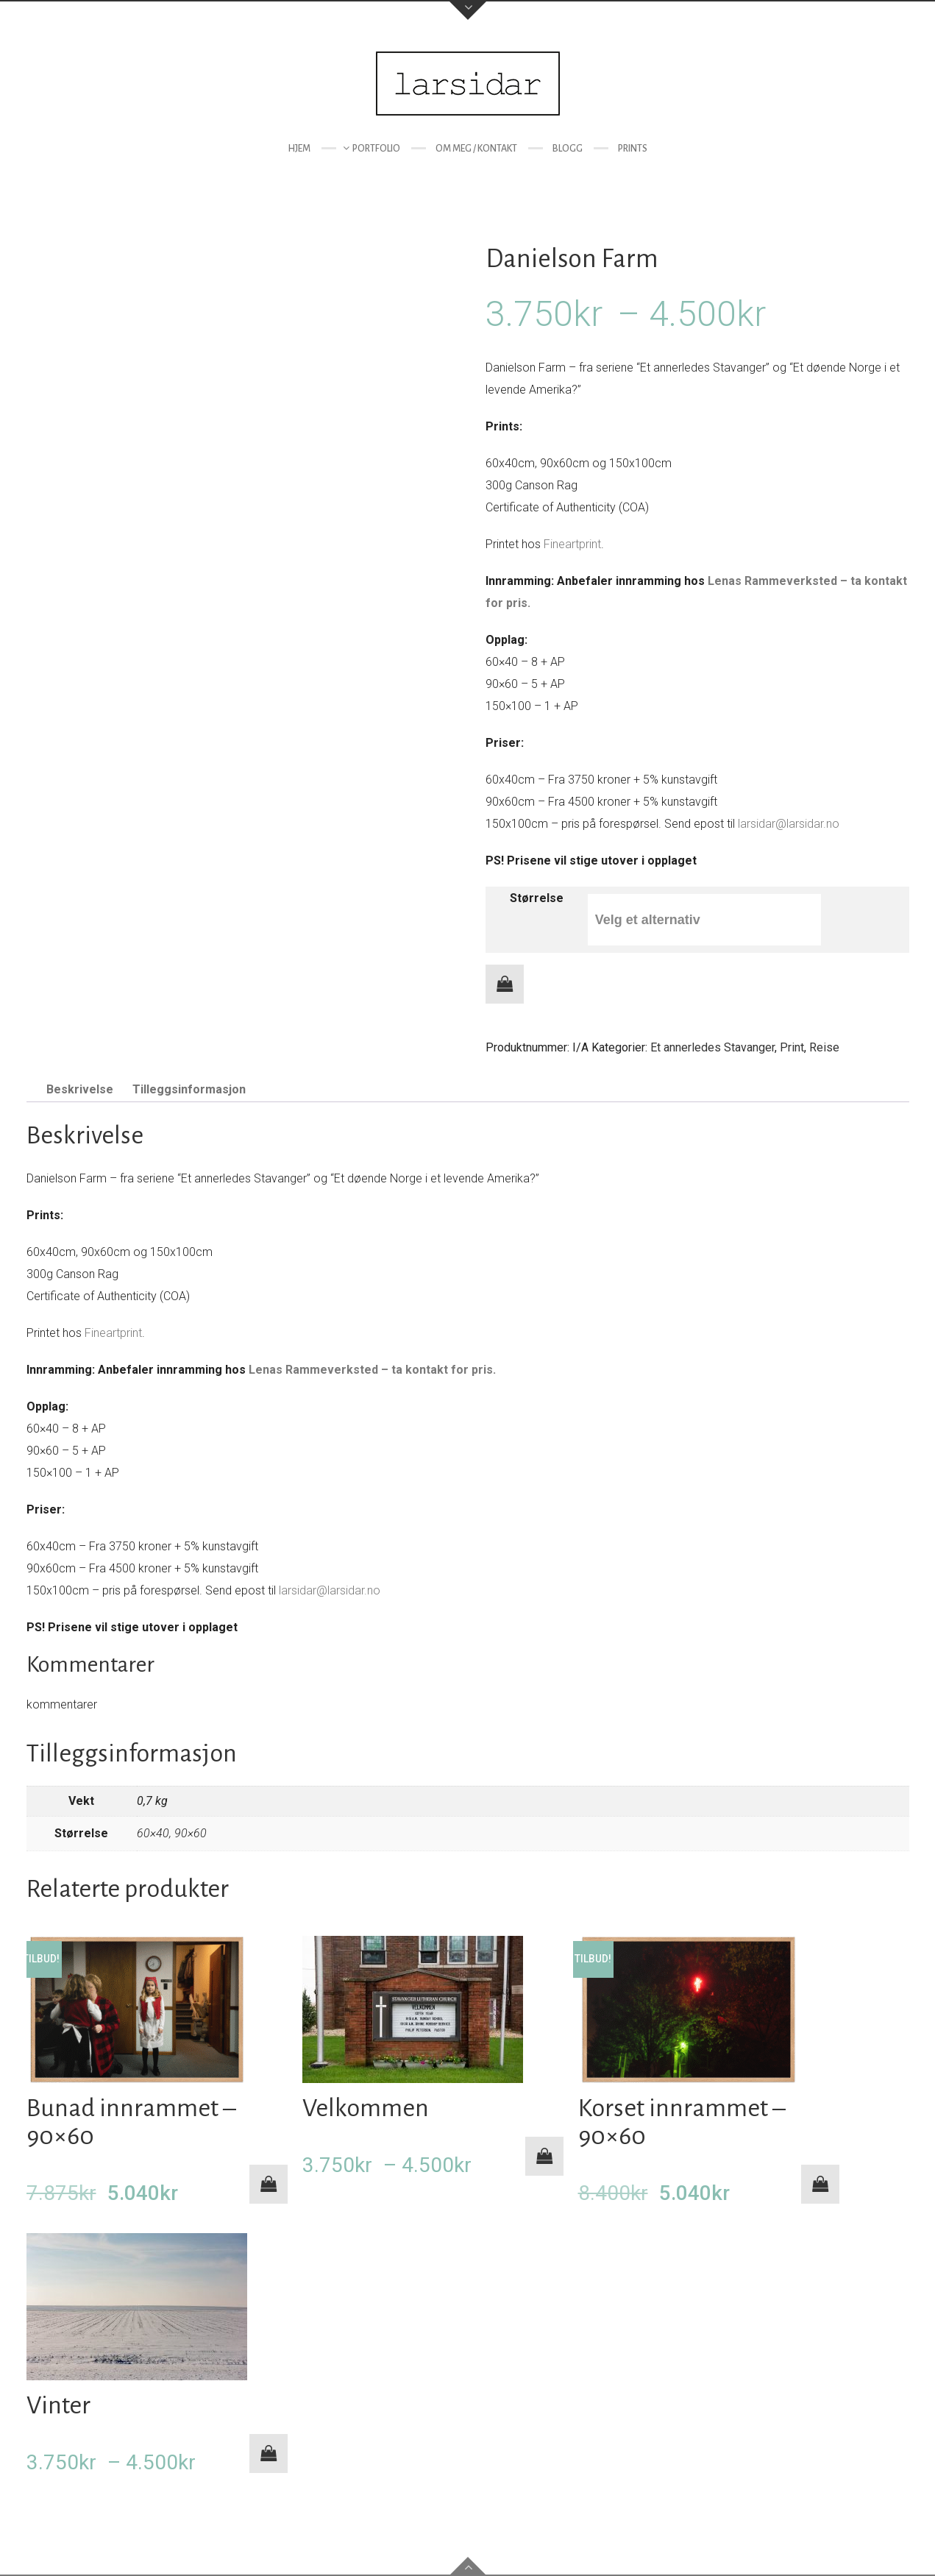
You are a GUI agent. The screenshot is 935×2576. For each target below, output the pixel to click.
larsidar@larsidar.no (788, 824)
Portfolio (376, 148)
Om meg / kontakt (476, 148)
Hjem (299, 148)
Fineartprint (572, 544)
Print (792, 1047)
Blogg (567, 148)
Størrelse (537, 898)
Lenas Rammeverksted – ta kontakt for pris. (372, 1370)
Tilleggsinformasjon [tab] (189, 1089)
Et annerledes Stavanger (712, 1047)
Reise (824, 1047)
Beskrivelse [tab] (79, 1089)
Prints (632, 148)
